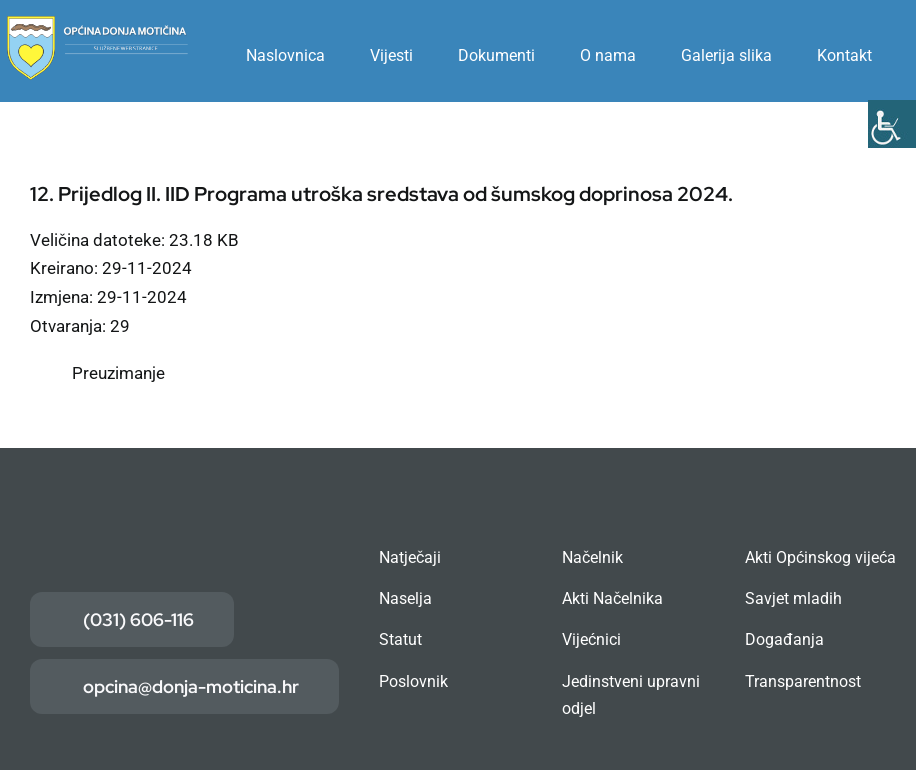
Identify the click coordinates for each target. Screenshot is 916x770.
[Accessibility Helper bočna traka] (892, 124)
